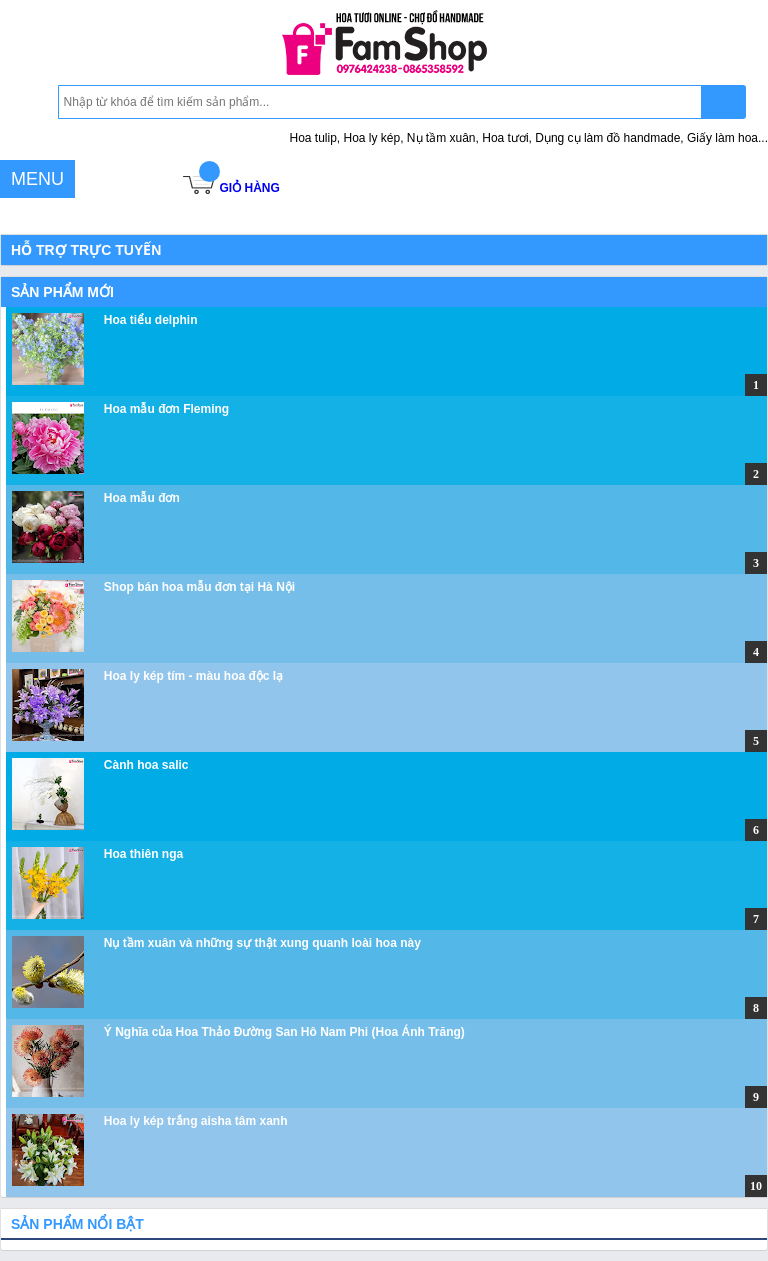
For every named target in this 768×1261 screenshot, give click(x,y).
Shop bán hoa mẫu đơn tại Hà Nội (199, 587)
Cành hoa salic (146, 765)
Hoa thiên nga (143, 854)
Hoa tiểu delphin (151, 320)
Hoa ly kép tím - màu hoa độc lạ (193, 676)
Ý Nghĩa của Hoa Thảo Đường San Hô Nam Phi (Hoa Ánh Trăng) (284, 1032)
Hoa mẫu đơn (142, 498)
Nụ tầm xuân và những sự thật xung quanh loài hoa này (262, 943)
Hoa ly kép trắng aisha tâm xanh (196, 1121)
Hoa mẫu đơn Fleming (166, 409)
